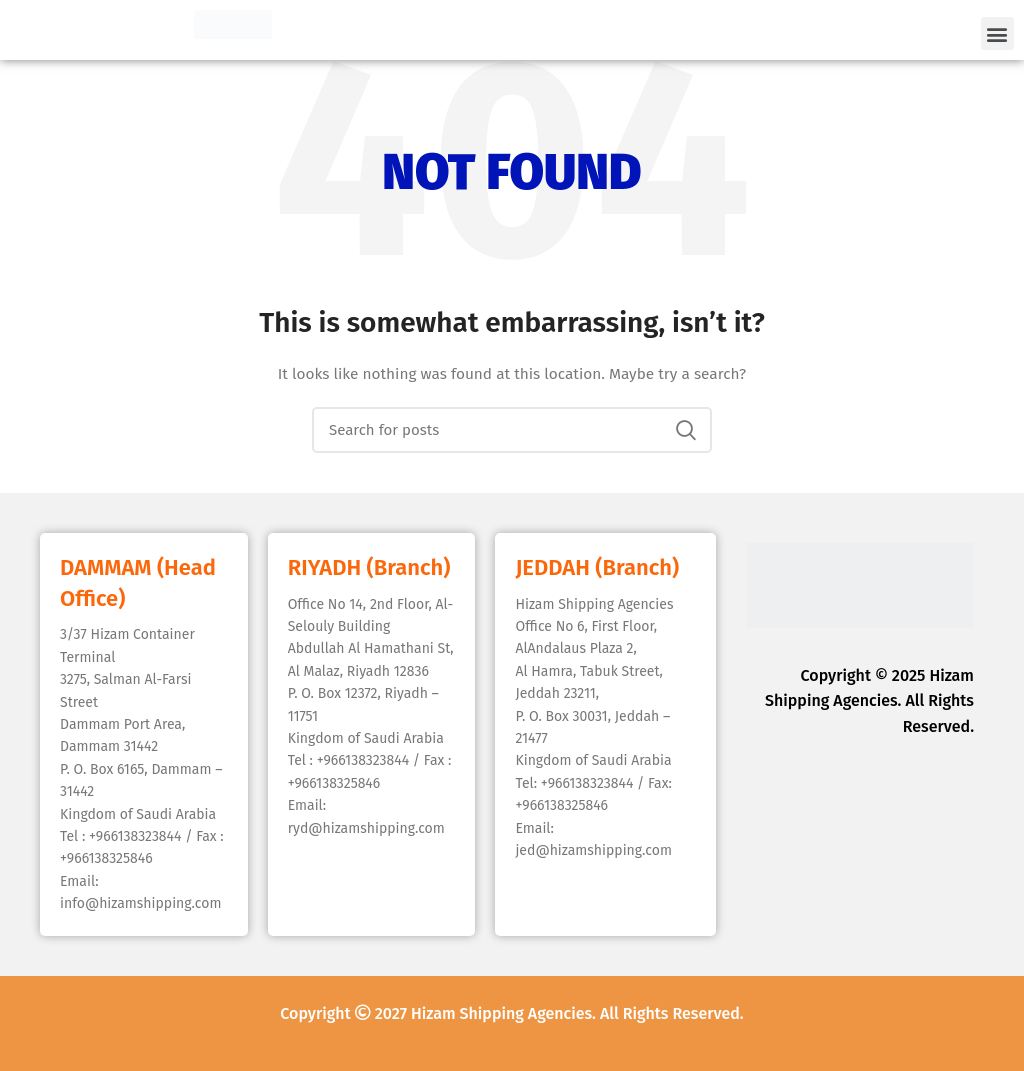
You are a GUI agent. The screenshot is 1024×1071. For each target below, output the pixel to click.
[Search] (512, 430)
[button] (997, 33)
